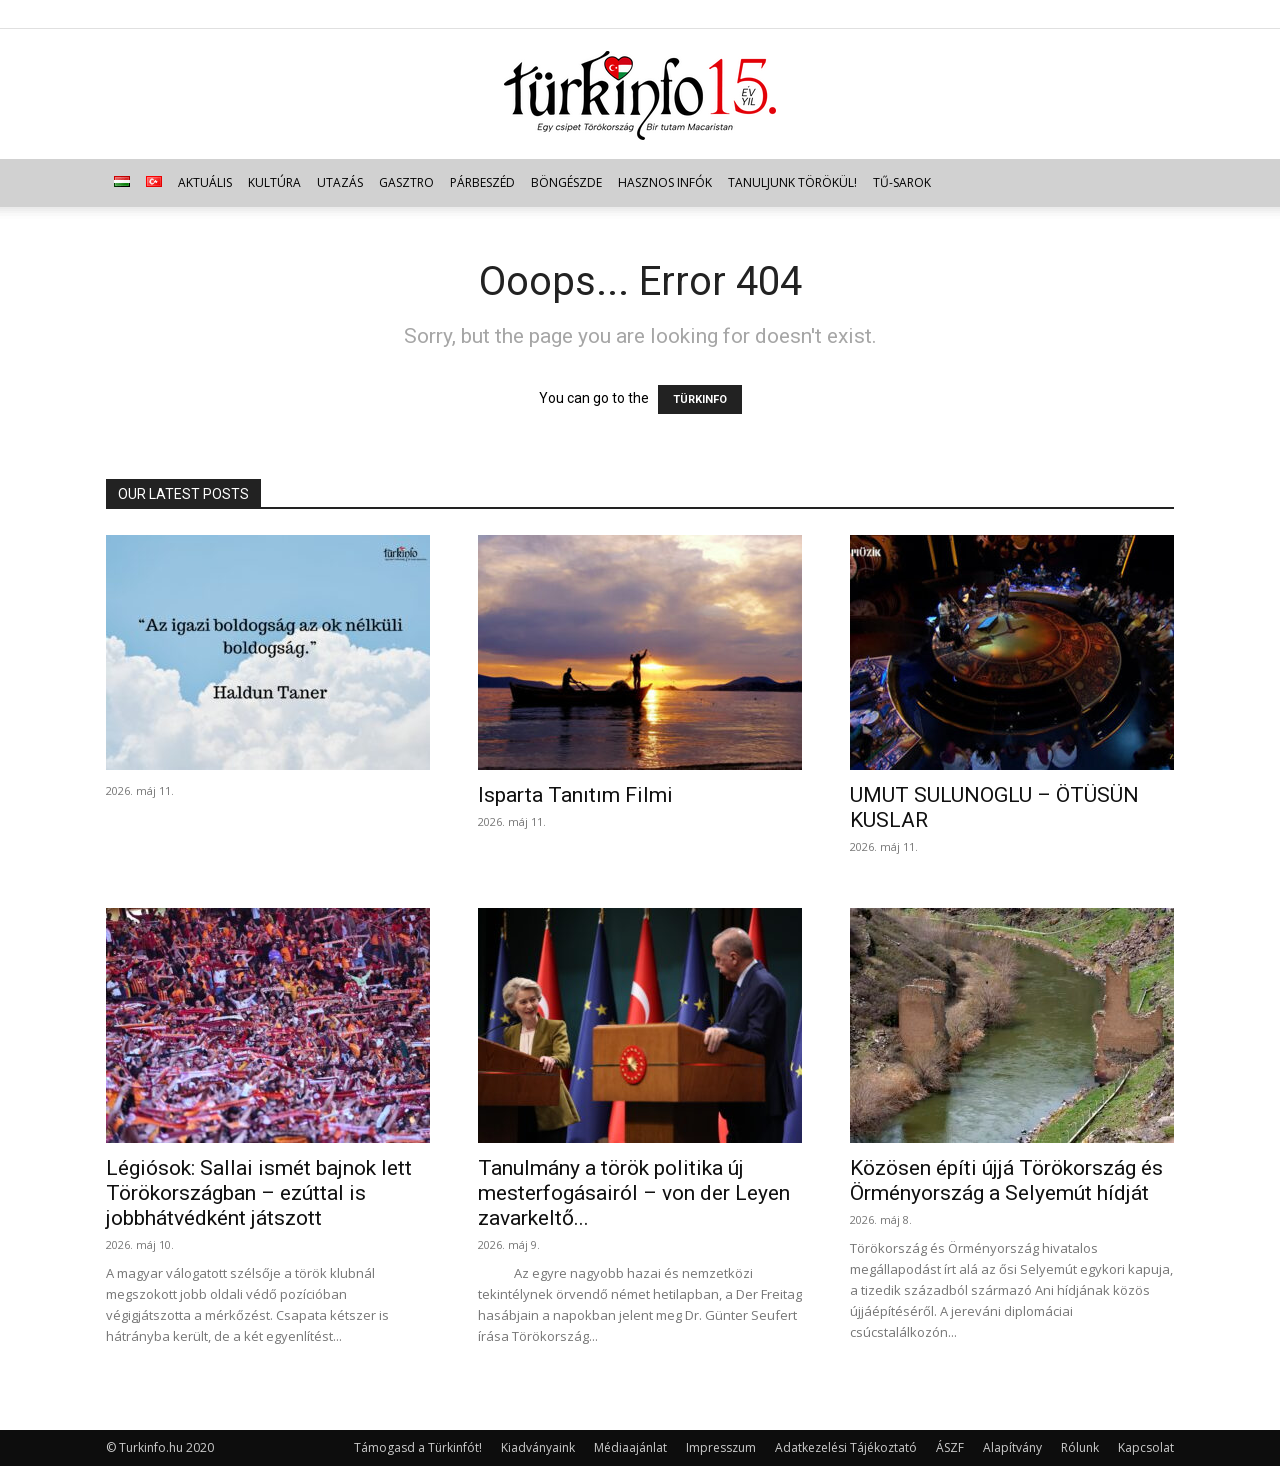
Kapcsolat (1146, 1447)
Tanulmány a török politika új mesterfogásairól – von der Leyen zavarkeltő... (634, 1193)
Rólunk (1080, 1447)
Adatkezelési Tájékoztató (846, 1447)
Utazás (340, 182)
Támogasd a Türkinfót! (418, 1447)
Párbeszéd (482, 182)
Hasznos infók (665, 182)
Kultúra (274, 182)
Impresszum (721, 1447)
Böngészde (566, 182)
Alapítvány (1012, 1447)
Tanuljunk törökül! (792, 182)
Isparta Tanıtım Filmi (575, 795)
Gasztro (406, 182)
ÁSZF (950, 1447)
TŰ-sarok (902, 182)
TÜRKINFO (700, 399)
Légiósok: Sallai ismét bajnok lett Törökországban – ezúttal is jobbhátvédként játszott (259, 1193)
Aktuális (205, 182)
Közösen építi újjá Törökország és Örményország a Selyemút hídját (1006, 1180)
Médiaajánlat (630, 1447)
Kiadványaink (538, 1447)
